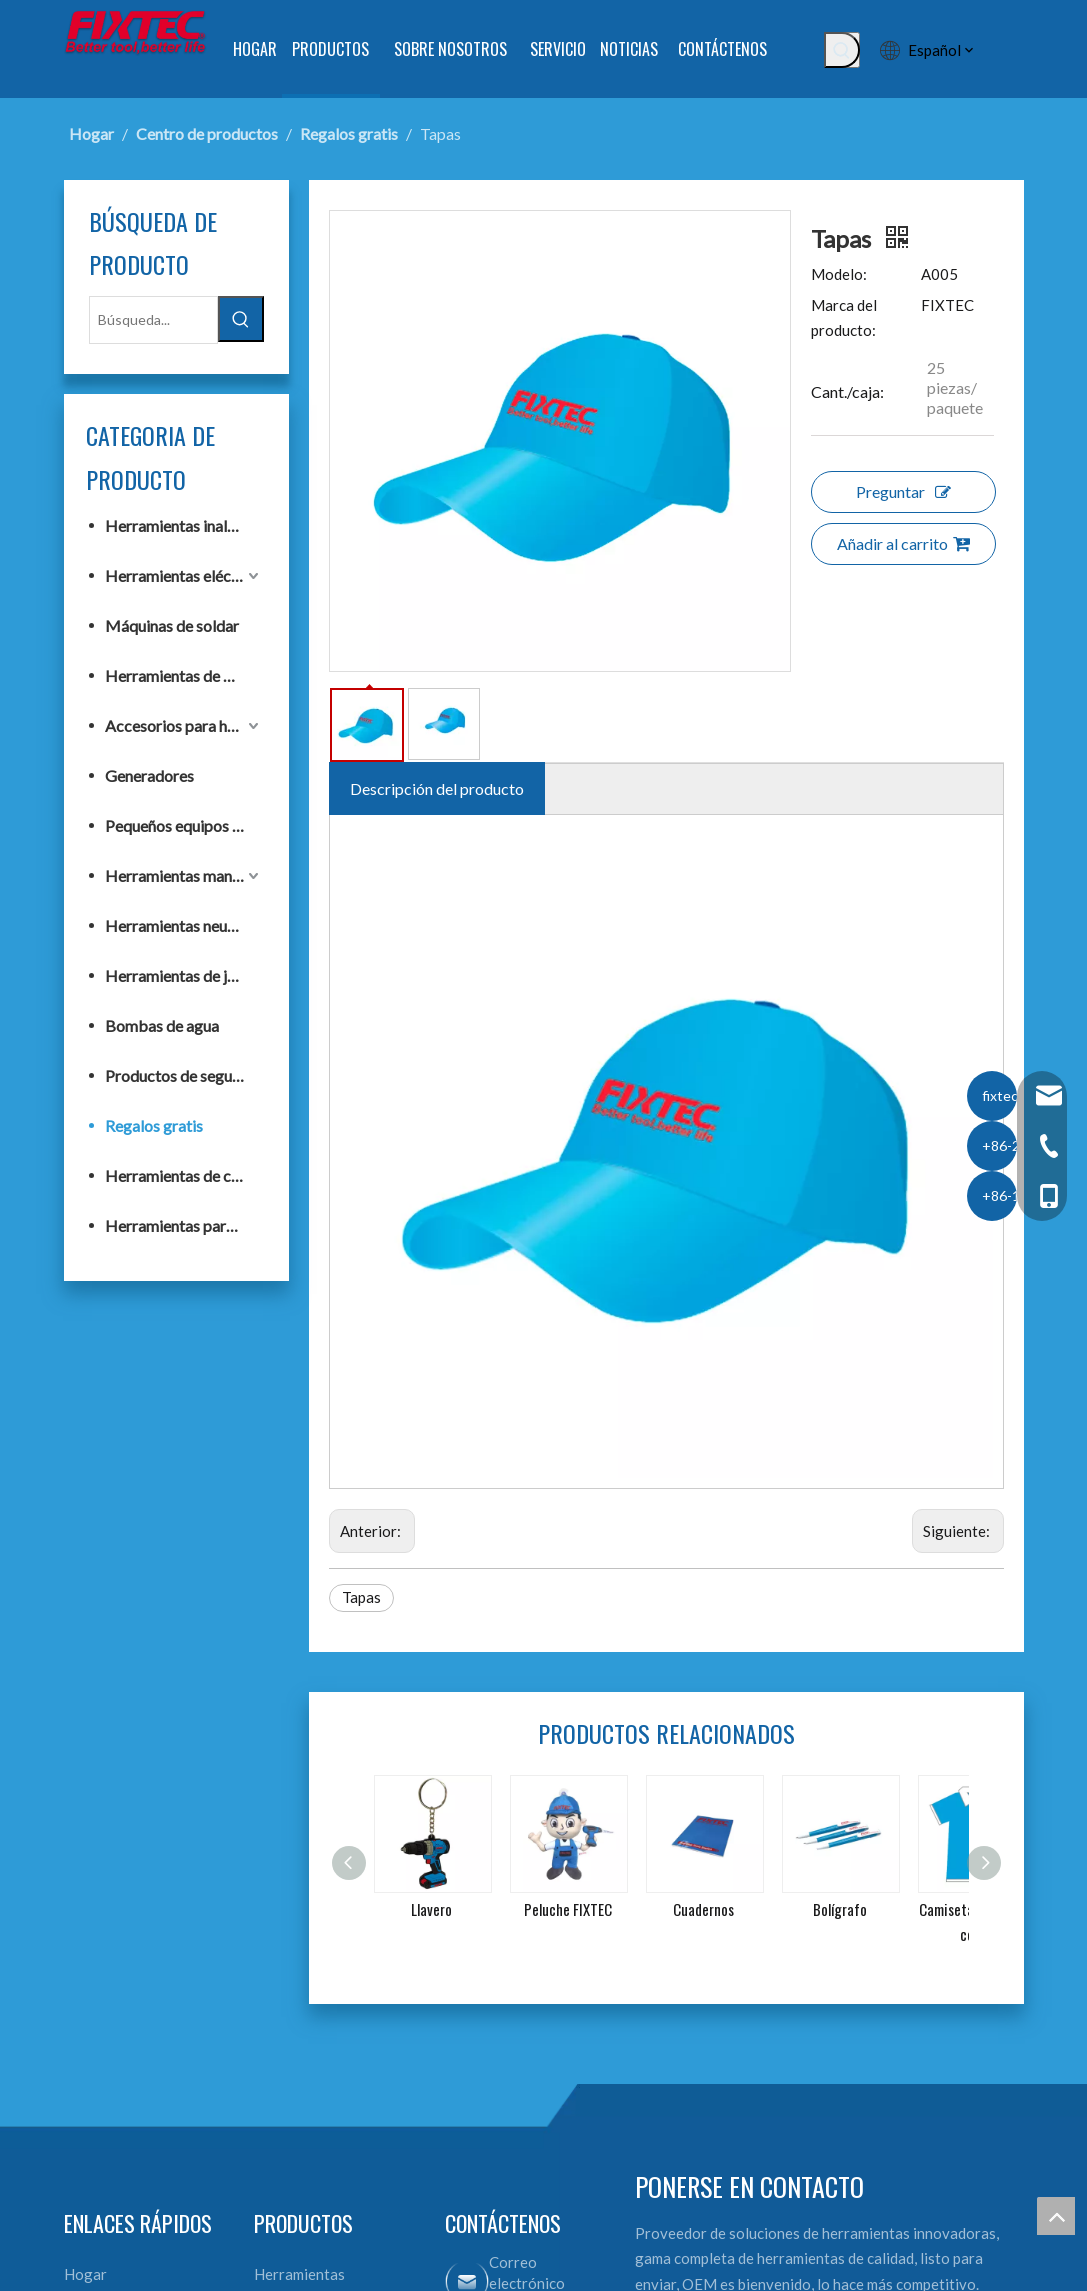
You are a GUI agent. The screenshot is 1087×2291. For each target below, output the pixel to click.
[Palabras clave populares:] (842, 50)
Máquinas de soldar (172, 625)
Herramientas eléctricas (184, 575)
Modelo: (839, 274)
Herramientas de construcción (184, 1175)
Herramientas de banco (184, 675)
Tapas (361, 1597)
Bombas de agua (162, 1025)
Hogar (85, 2274)
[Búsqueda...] (153, 320)
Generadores (149, 775)
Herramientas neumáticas (184, 925)
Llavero (431, 1909)
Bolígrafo (840, 1909)
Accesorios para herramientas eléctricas (184, 725)
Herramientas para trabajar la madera (184, 1225)
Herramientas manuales (184, 875)
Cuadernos (703, 1909)
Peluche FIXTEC (568, 1909)
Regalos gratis (154, 1125)
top (1056, 2216)
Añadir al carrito (903, 543)
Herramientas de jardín (183, 975)
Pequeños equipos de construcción (184, 825)
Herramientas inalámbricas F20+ (184, 525)
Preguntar (903, 491)
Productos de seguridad (184, 1075)
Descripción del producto (437, 788)
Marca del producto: (844, 318)
